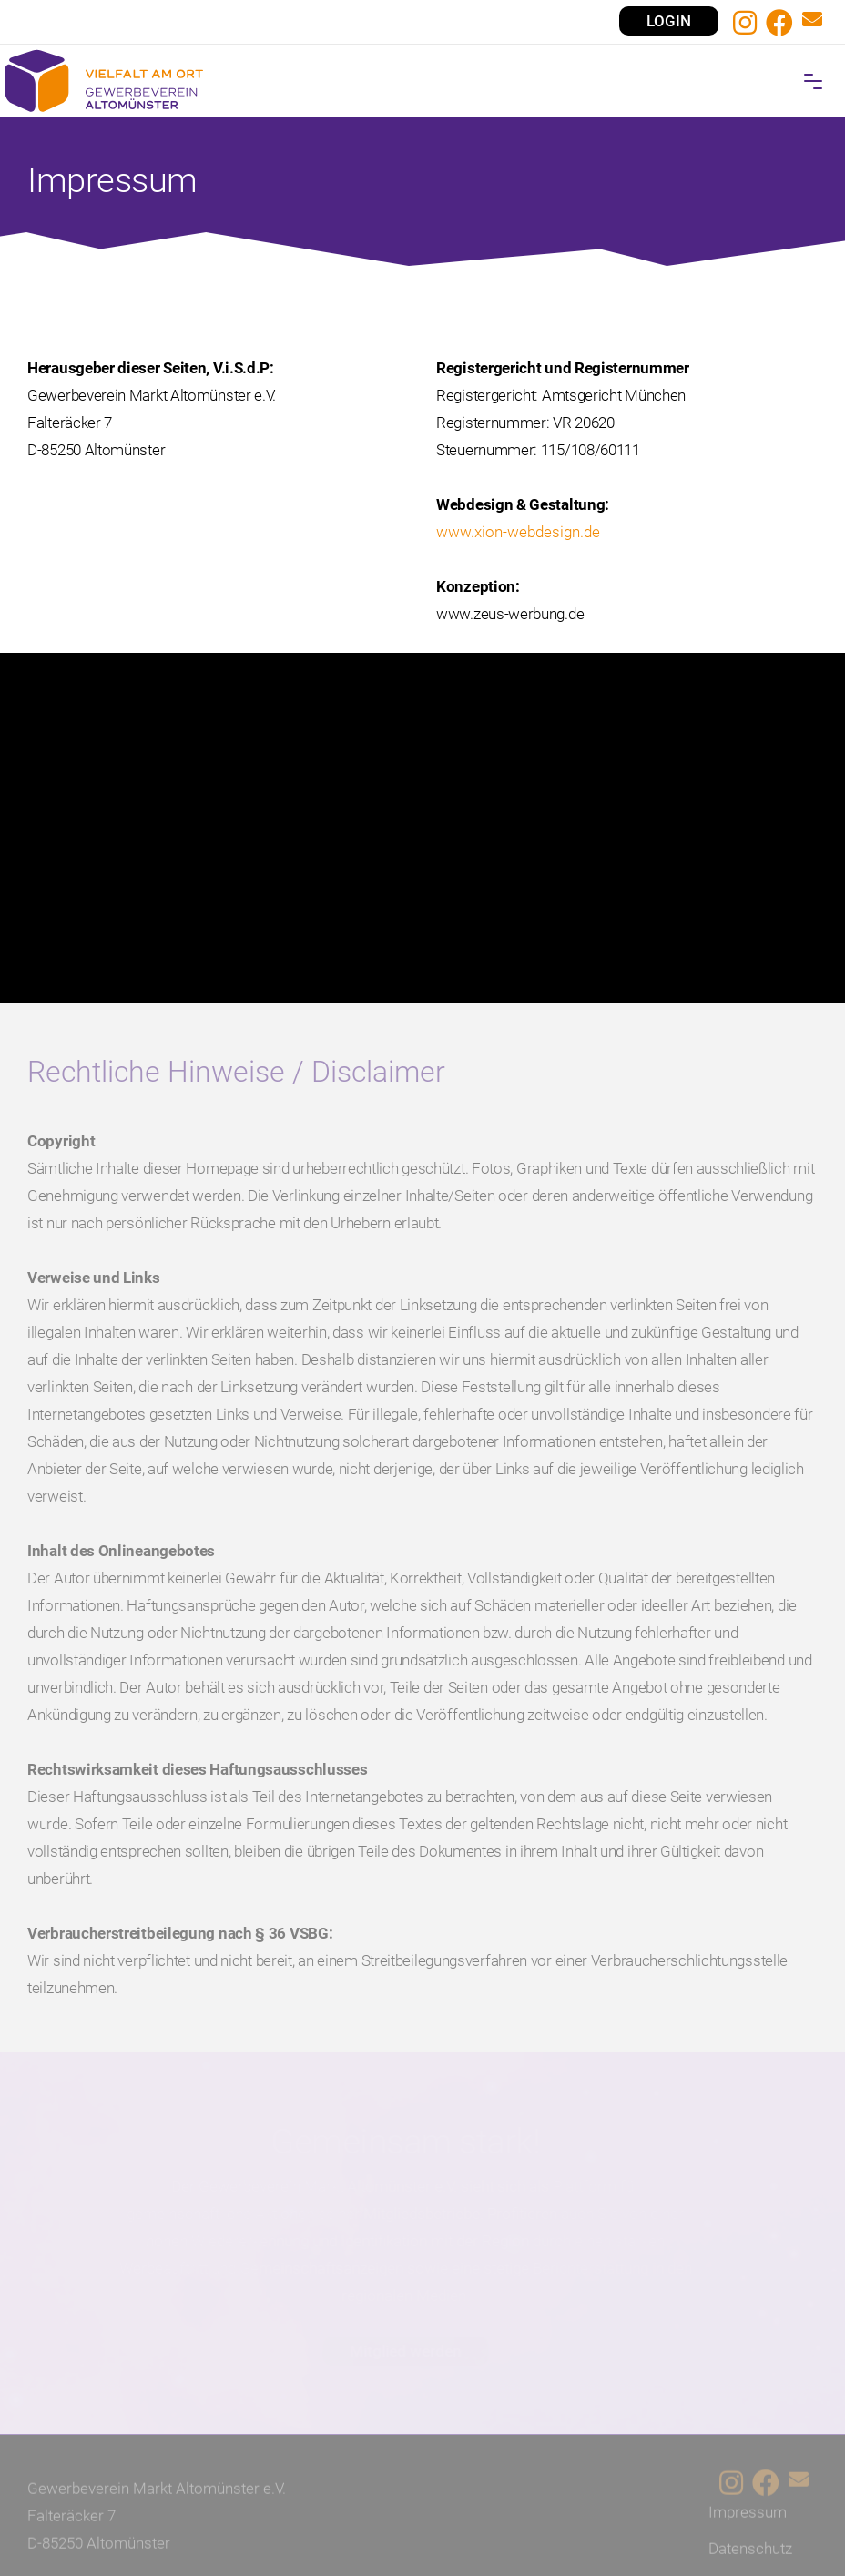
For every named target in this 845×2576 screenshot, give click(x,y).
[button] (813, 81)
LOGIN (668, 21)
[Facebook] (779, 22)
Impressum (747, 2518)
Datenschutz (750, 2554)
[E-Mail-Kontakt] (812, 22)
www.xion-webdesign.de (518, 564)
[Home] (422, 81)
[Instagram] (744, 22)
